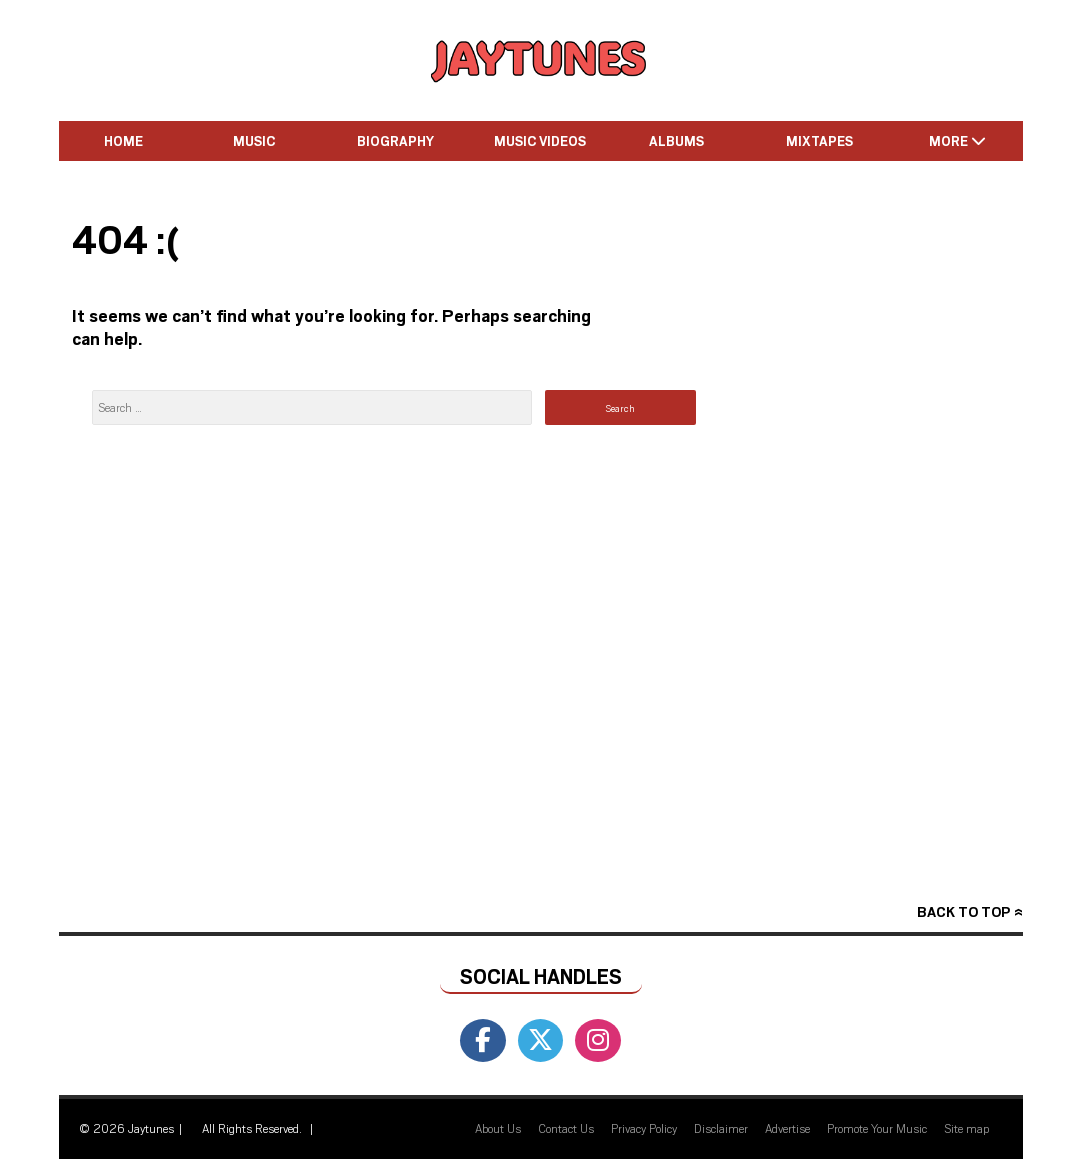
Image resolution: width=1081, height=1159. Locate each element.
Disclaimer (721, 1128)
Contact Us (566, 1128)
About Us (498, 1128)
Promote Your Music (877, 1128)
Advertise (787, 1128)
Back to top (963, 911)
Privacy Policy (644, 1128)
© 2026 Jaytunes (126, 1128)
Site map (966, 1128)
